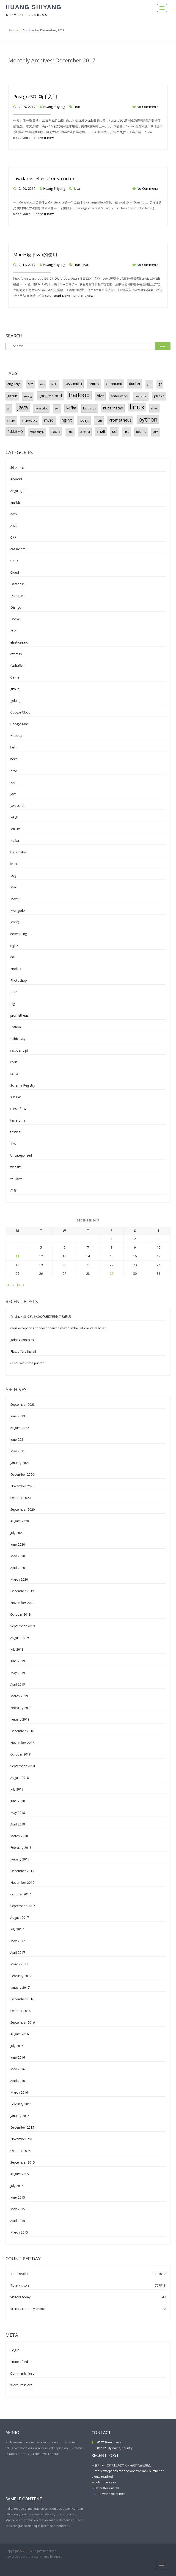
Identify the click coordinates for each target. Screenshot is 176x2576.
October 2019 (20, 1614)
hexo (14, 759)
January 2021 (20, 1463)
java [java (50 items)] (22, 407)
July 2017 (17, 1929)
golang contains (22, 1340)
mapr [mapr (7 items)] (11, 420)
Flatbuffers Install (23, 1351)
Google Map (19, 724)
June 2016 (17, 2057)
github (14, 689)
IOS (13, 782)
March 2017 (19, 1964)
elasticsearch (20, 642)
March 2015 (19, 2232)
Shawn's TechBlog (27, 15)
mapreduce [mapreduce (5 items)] (29, 420)
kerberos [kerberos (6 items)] (89, 408)
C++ (13, 537)
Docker (15, 619)
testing (15, 1132)
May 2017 (17, 1941)
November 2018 (22, 1742)
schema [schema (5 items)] (85, 431)
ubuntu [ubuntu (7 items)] (141, 432)
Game (14, 677)
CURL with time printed (27, 1363)
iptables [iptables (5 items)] (159, 396)
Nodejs (15, 969)
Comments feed (22, 2373)
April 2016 (17, 2081)
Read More (22, 138)
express (16, 654)
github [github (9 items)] (12, 395)
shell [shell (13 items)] (101, 431)
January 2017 (20, 1987)
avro (13, 514)
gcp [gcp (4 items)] (149, 384)
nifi (12, 957)
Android (16, 479)
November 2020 (22, 1486)
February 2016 (21, 2104)
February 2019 (21, 1707)
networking (18, 934)
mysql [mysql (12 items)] (49, 420)
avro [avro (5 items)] (30, 384)
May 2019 (17, 1672)
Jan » (20, 1285)
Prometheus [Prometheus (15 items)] (120, 420)
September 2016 (22, 2022)
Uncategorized (21, 1155)
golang (15, 700)
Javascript (17, 805)
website (16, 1167)
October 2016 (20, 2011)
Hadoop (16, 735)
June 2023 (17, 1416)
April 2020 (17, 1568)
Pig (12, 1004)
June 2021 (17, 1439)
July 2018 (17, 1789)
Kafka (14, 840)
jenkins (15, 829)
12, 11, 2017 (26, 264)
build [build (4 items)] (54, 384)
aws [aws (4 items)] (42, 384)
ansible (15, 502)
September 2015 (22, 2162)
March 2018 (19, 1836)
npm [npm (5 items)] (99, 420)
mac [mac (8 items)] (154, 408)
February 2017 (21, 1976)
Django (15, 607)
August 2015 (19, 2174)
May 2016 (17, 2069)
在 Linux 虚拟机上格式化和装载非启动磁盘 (40, 1316)
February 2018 (21, 1847)
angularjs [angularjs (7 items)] (14, 384)
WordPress (30, 2557)
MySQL (15, 922)
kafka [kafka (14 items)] (71, 408)
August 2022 (19, 1428)
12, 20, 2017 (26, 188)
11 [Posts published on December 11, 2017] (17, 1256)
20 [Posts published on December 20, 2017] (64, 1265)
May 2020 (17, 1556)
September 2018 (22, 1766)
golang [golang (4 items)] (28, 396)
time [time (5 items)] (126, 431)
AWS (13, 526)
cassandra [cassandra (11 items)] (73, 383)
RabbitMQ (17, 1039)
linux (77, 106)
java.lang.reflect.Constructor (44, 178)
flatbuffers (17, 665)
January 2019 (20, 1719)
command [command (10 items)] (114, 383)
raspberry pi (19, 1050)
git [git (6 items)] (160, 384)
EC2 (13, 630)
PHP (13, 992)
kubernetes (18, 852)
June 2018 (17, 1801)
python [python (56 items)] (147, 419)
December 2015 (22, 2127)
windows (16, 1178)
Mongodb (17, 910)
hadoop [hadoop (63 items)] (79, 395)
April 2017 (17, 1952)
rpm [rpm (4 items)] (70, 431)
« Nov (10, 1285)
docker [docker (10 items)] (134, 383)
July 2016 (17, 2046)
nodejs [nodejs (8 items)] (84, 420)
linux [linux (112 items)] (137, 407)
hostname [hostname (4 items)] (141, 396)
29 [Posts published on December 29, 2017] (111, 1273)
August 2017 (19, 1917)
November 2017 (22, 1882)
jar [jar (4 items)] (9, 408)
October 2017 (20, 1894)
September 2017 (22, 1906)
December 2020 (22, 1474)
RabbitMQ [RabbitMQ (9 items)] (15, 431)
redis (13, 1062)
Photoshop (18, 980)
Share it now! (44, 138)
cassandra (17, 549)
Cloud (14, 572)
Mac (85, 264)
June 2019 (17, 1661)
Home (13, 30)
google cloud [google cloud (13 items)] (50, 395)
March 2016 (19, 2092)
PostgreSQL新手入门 (35, 97)
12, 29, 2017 (26, 106)
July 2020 (17, 1533)
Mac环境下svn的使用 (35, 254)
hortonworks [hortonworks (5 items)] (119, 396)
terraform (17, 1120)
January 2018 (20, 1859)
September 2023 (22, 1404)
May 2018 (17, 1812)
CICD (14, 560)
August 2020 (19, 1521)
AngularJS (17, 491)
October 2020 (20, 1498)
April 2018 (17, 1824)
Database (17, 584)
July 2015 (17, 2185)
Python (15, 1027)
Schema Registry (22, 1085)
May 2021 (17, 1451)
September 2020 (22, 1509)
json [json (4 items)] (57, 408)
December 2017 (22, 1871)
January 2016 (20, 2116)
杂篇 (13, 1190)
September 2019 (22, 1626)
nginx (14, 945)
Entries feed (19, 2362)
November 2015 (22, 2139)
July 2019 (17, 1649)
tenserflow (18, 1108)
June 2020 (17, 1544)
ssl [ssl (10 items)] (114, 431)
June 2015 (17, 2197)
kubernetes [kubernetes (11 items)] (113, 408)
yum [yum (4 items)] (155, 431)
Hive (13, 770)
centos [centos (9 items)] (94, 383)
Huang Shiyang (34, 7)
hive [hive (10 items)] (100, 395)
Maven (15, 899)
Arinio (58, 2557)
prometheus (19, 1015)
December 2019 (22, 1591)
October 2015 (20, 2150)
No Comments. (148, 106)
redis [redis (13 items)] (55, 431)
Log (13, 875)
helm (14, 747)
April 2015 (17, 2220)
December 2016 (22, 1999)
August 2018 (19, 1777)
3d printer (17, 467)
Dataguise (17, 595)
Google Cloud (20, 712)
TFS (13, 1143)
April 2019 (17, 1684)
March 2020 (19, 1579)
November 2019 (22, 1603)
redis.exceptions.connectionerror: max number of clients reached (58, 1328)
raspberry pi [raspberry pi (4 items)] (37, 431)
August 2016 (19, 2034)
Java (77, 188)
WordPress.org (21, 2385)
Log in (14, 2350)
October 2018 (20, 1754)
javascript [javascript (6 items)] (41, 408)
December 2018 (22, 1731)
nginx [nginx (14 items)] (66, 420)
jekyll (14, 817)
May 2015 (17, 2209)
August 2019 (19, 1637)
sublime (16, 1097)
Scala (14, 1074)
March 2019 (19, 1696)
